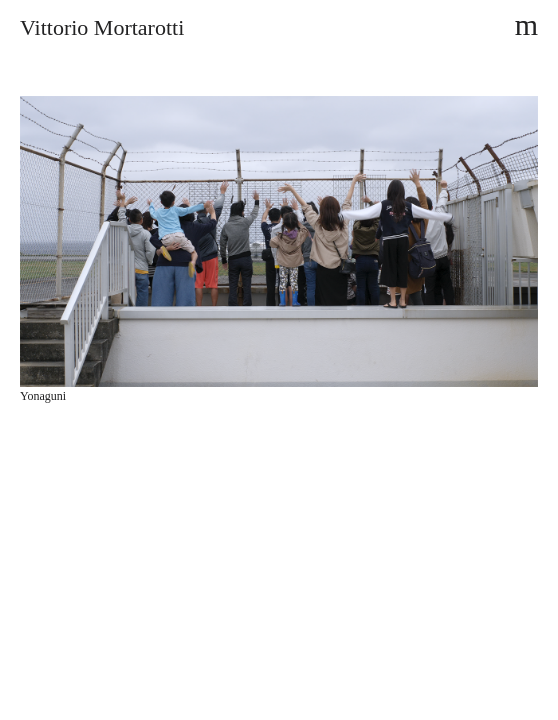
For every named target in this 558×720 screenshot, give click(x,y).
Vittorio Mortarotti (102, 27)
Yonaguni (43, 396)
